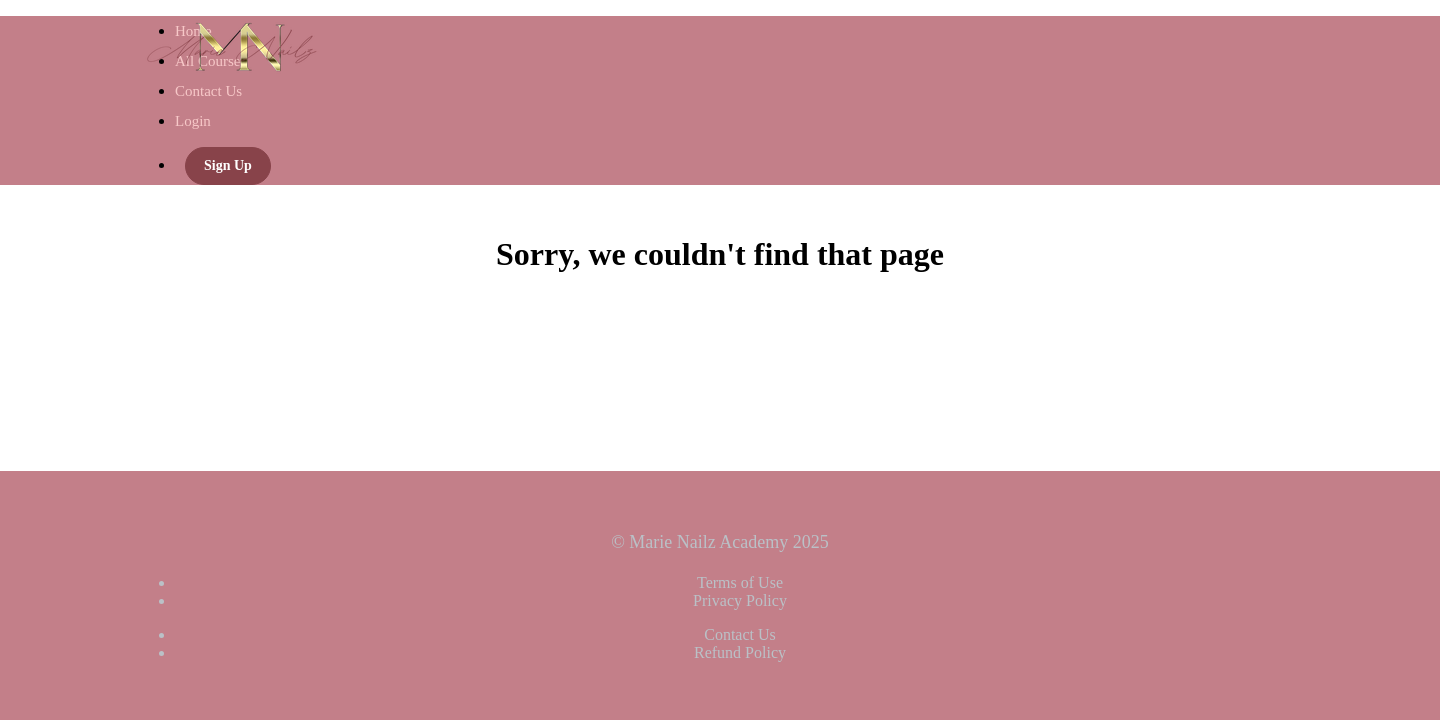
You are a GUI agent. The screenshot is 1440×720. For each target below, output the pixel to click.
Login (193, 121)
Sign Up (228, 165)
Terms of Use (740, 582)
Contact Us (208, 91)
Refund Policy (740, 652)
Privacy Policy (740, 600)
